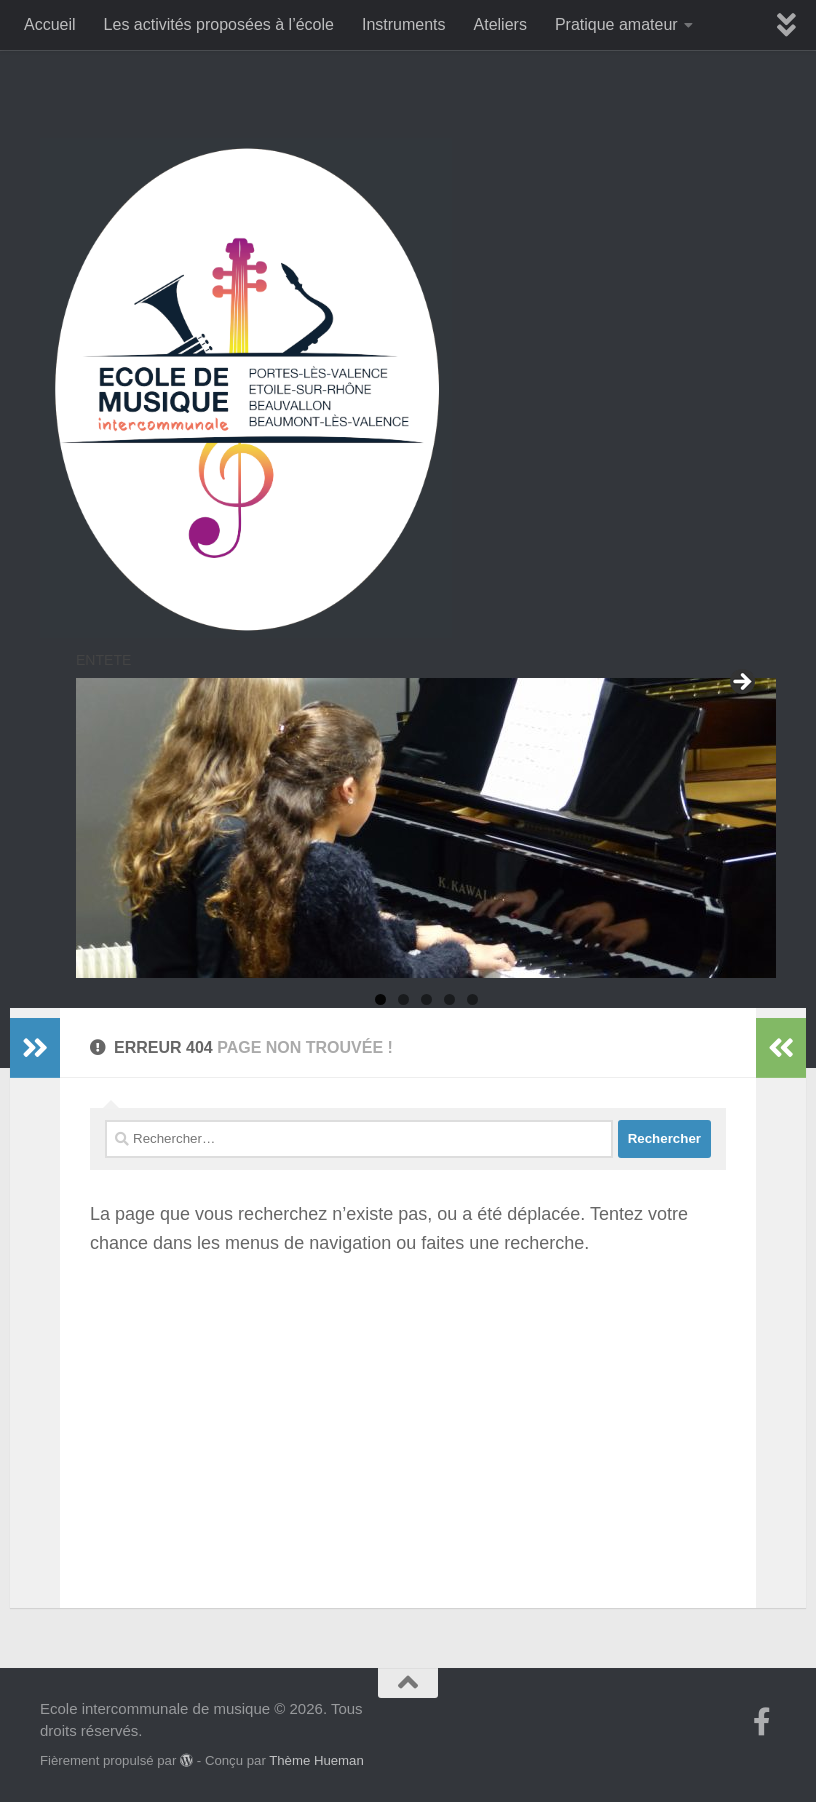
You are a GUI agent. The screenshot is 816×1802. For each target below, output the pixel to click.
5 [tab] (472, 999)
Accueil (50, 24)
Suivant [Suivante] (741, 683)
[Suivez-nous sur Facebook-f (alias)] (762, 1722)
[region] (426, 828)
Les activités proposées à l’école (219, 24)
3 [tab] (426, 999)
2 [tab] (403, 999)
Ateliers (500, 24)
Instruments (404, 24)
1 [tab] (380, 999)
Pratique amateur (616, 24)
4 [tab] (449, 999)
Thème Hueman (316, 1760)
